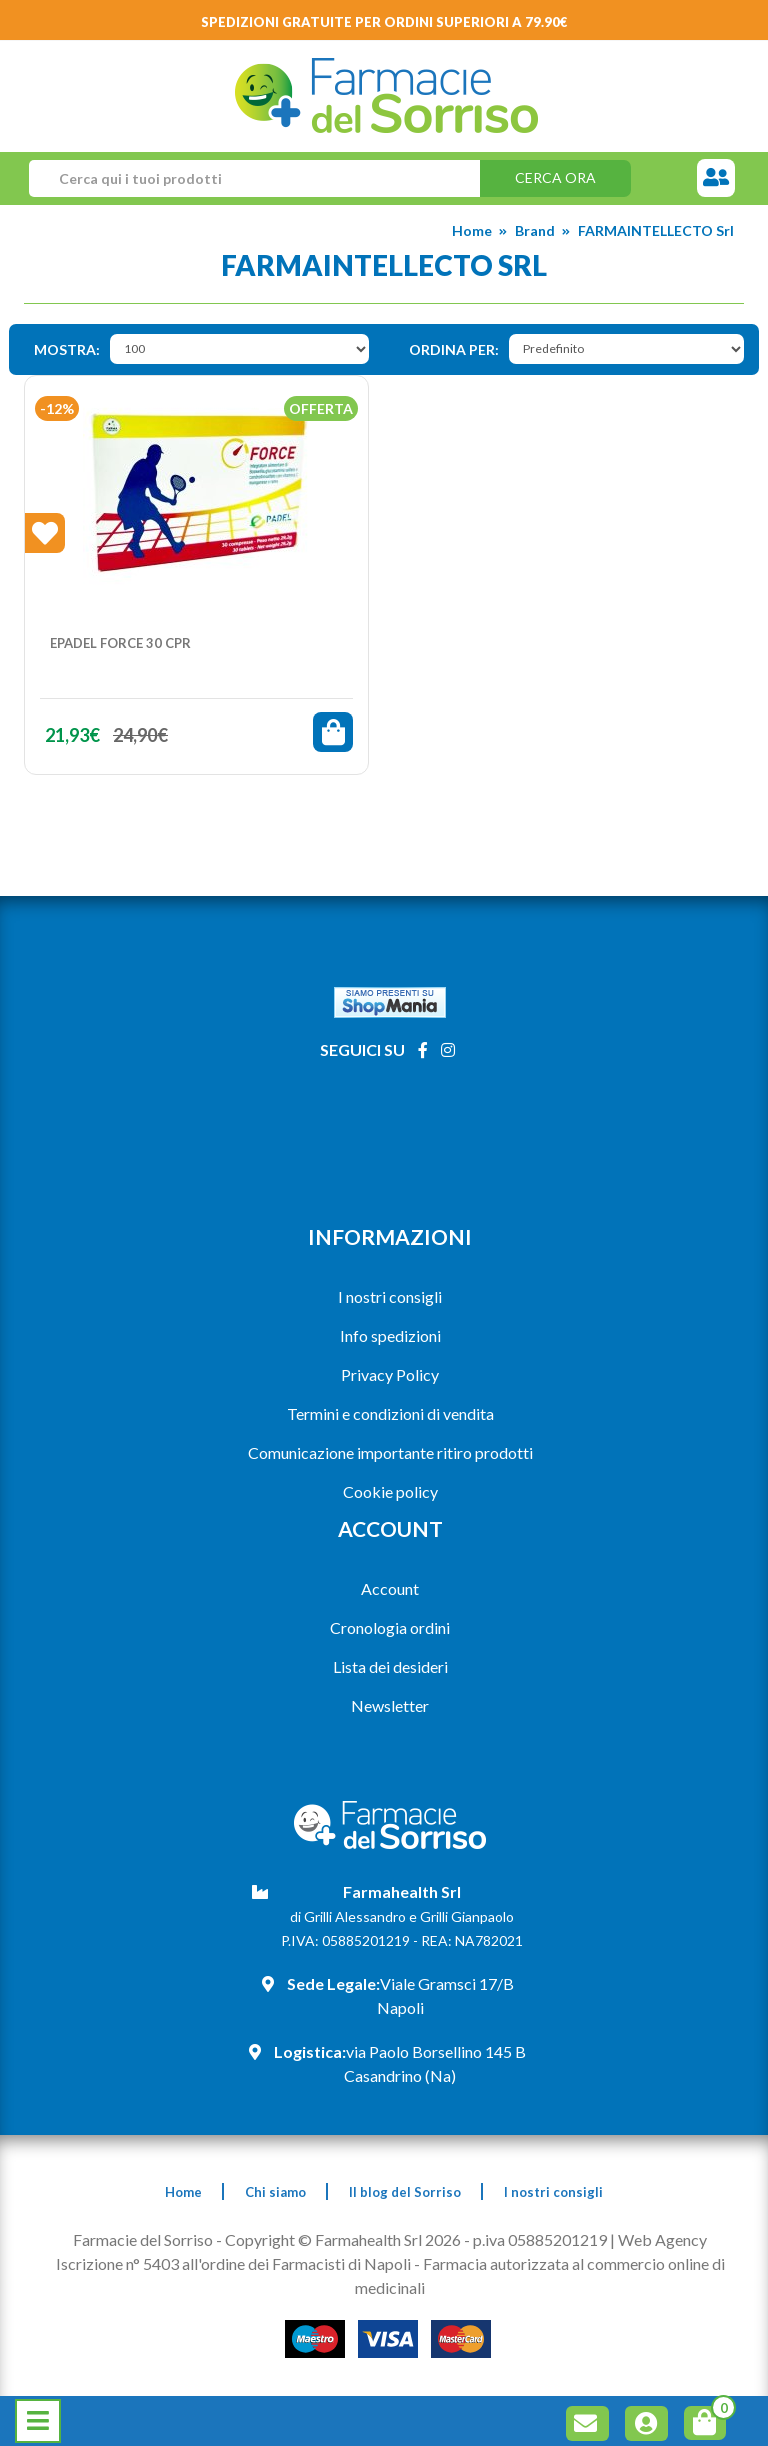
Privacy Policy (390, 1374)
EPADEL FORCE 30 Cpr (120, 643)
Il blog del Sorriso (405, 2192)
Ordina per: (454, 349)
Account (390, 1588)
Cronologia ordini (390, 1627)
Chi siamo (275, 2192)
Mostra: (67, 349)
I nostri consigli (390, 1296)
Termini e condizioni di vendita (390, 1413)
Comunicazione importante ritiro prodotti (390, 1452)
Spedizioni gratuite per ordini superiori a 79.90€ (384, 22)
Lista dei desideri (390, 1666)
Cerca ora (555, 177)
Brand (535, 230)
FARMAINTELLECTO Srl (656, 230)
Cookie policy (390, 1491)
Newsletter (390, 1705)
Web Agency (662, 2239)
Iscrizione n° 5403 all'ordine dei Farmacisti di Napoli (233, 2263)
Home (472, 230)
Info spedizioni (390, 1335)
